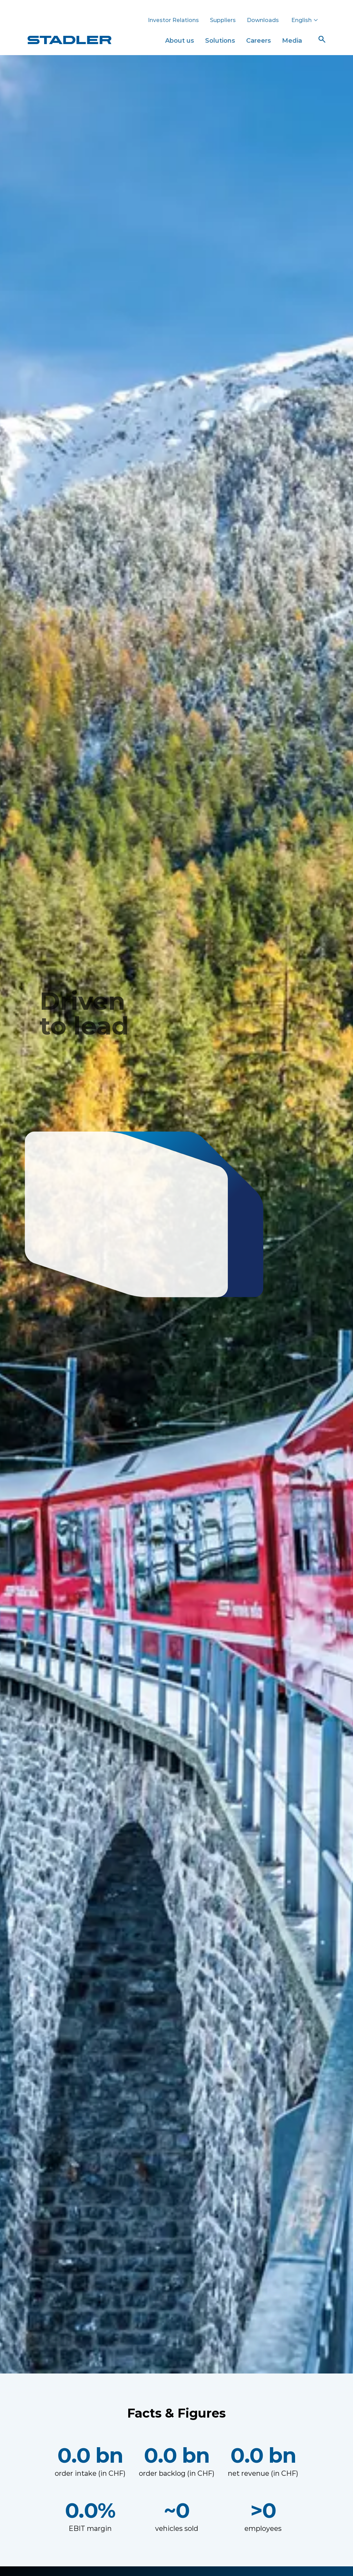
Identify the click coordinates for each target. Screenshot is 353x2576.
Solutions (220, 40)
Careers (258, 40)
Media (292, 40)
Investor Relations (173, 20)
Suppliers (223, 20)
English (305, 20)
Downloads (263, 20)
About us (179, 40)
